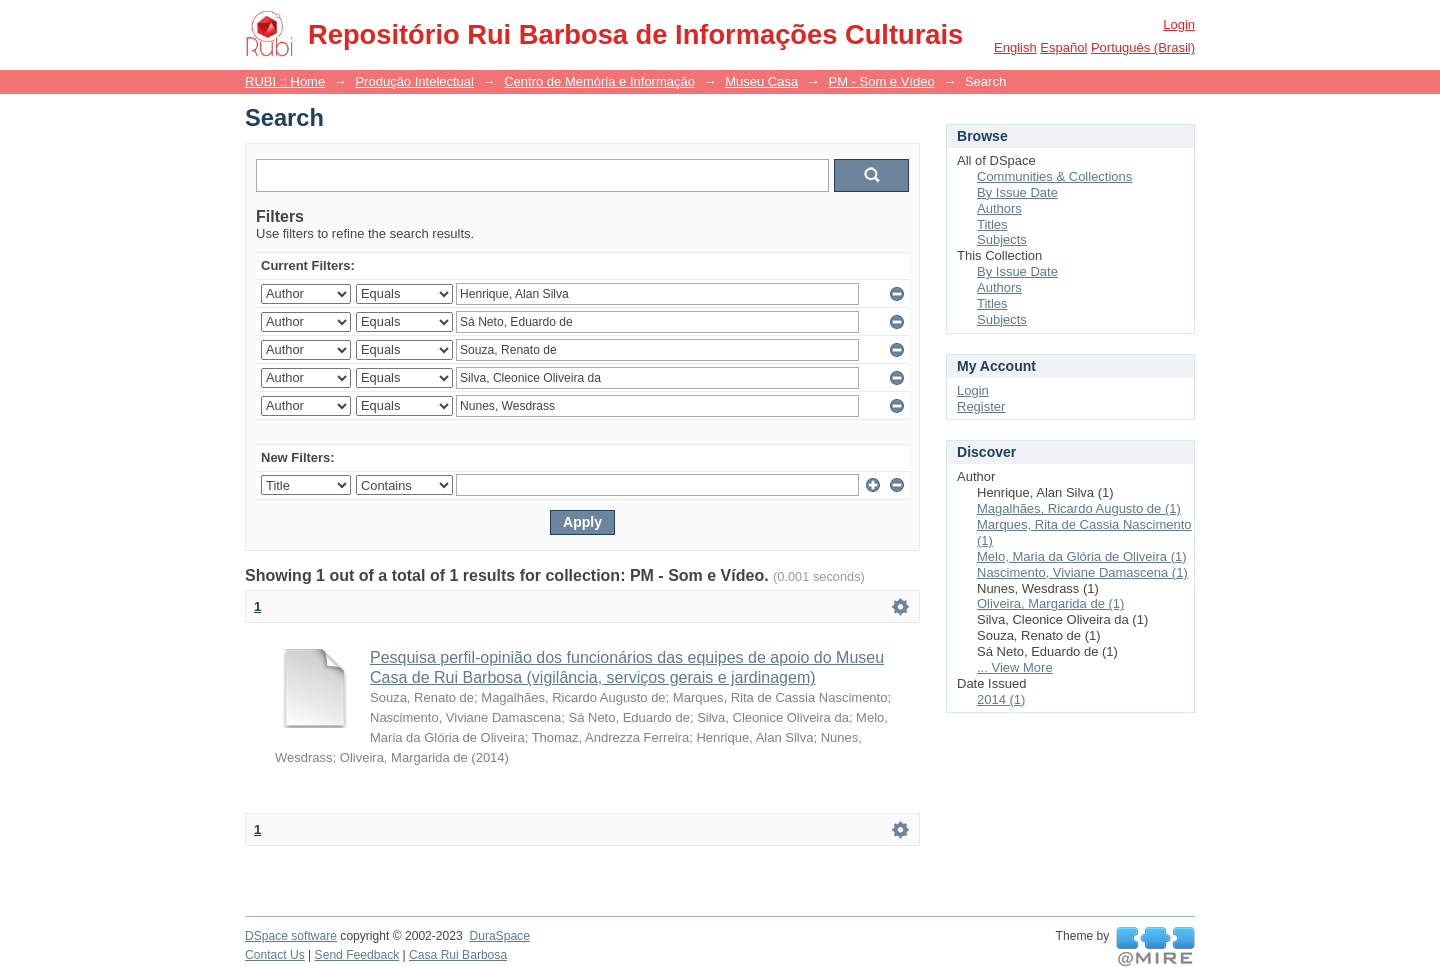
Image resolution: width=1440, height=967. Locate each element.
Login (1179, 24)
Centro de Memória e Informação (599, 81)
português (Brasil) (1143, 47)
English (1015, 47)
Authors (999, 208)
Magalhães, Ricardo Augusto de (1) (1079, 508)
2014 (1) (1001, 699)
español (1063, 47)
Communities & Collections (1054, 176)
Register (981, 406)
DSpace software (291, 936)
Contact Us (275, 955)
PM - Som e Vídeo (881, 81)
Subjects (1002, 239)
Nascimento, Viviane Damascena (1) (1082, 572)
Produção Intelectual (414, 81)
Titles (992, 224)
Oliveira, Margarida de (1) (1050, 603)
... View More (1015, 667)
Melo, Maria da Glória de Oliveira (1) (1082, 556)
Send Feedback (357, 955)
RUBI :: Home (285, 81)
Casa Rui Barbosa (458, 955)
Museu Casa (761, 81)
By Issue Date (1017, 192)
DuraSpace (499, 936)
